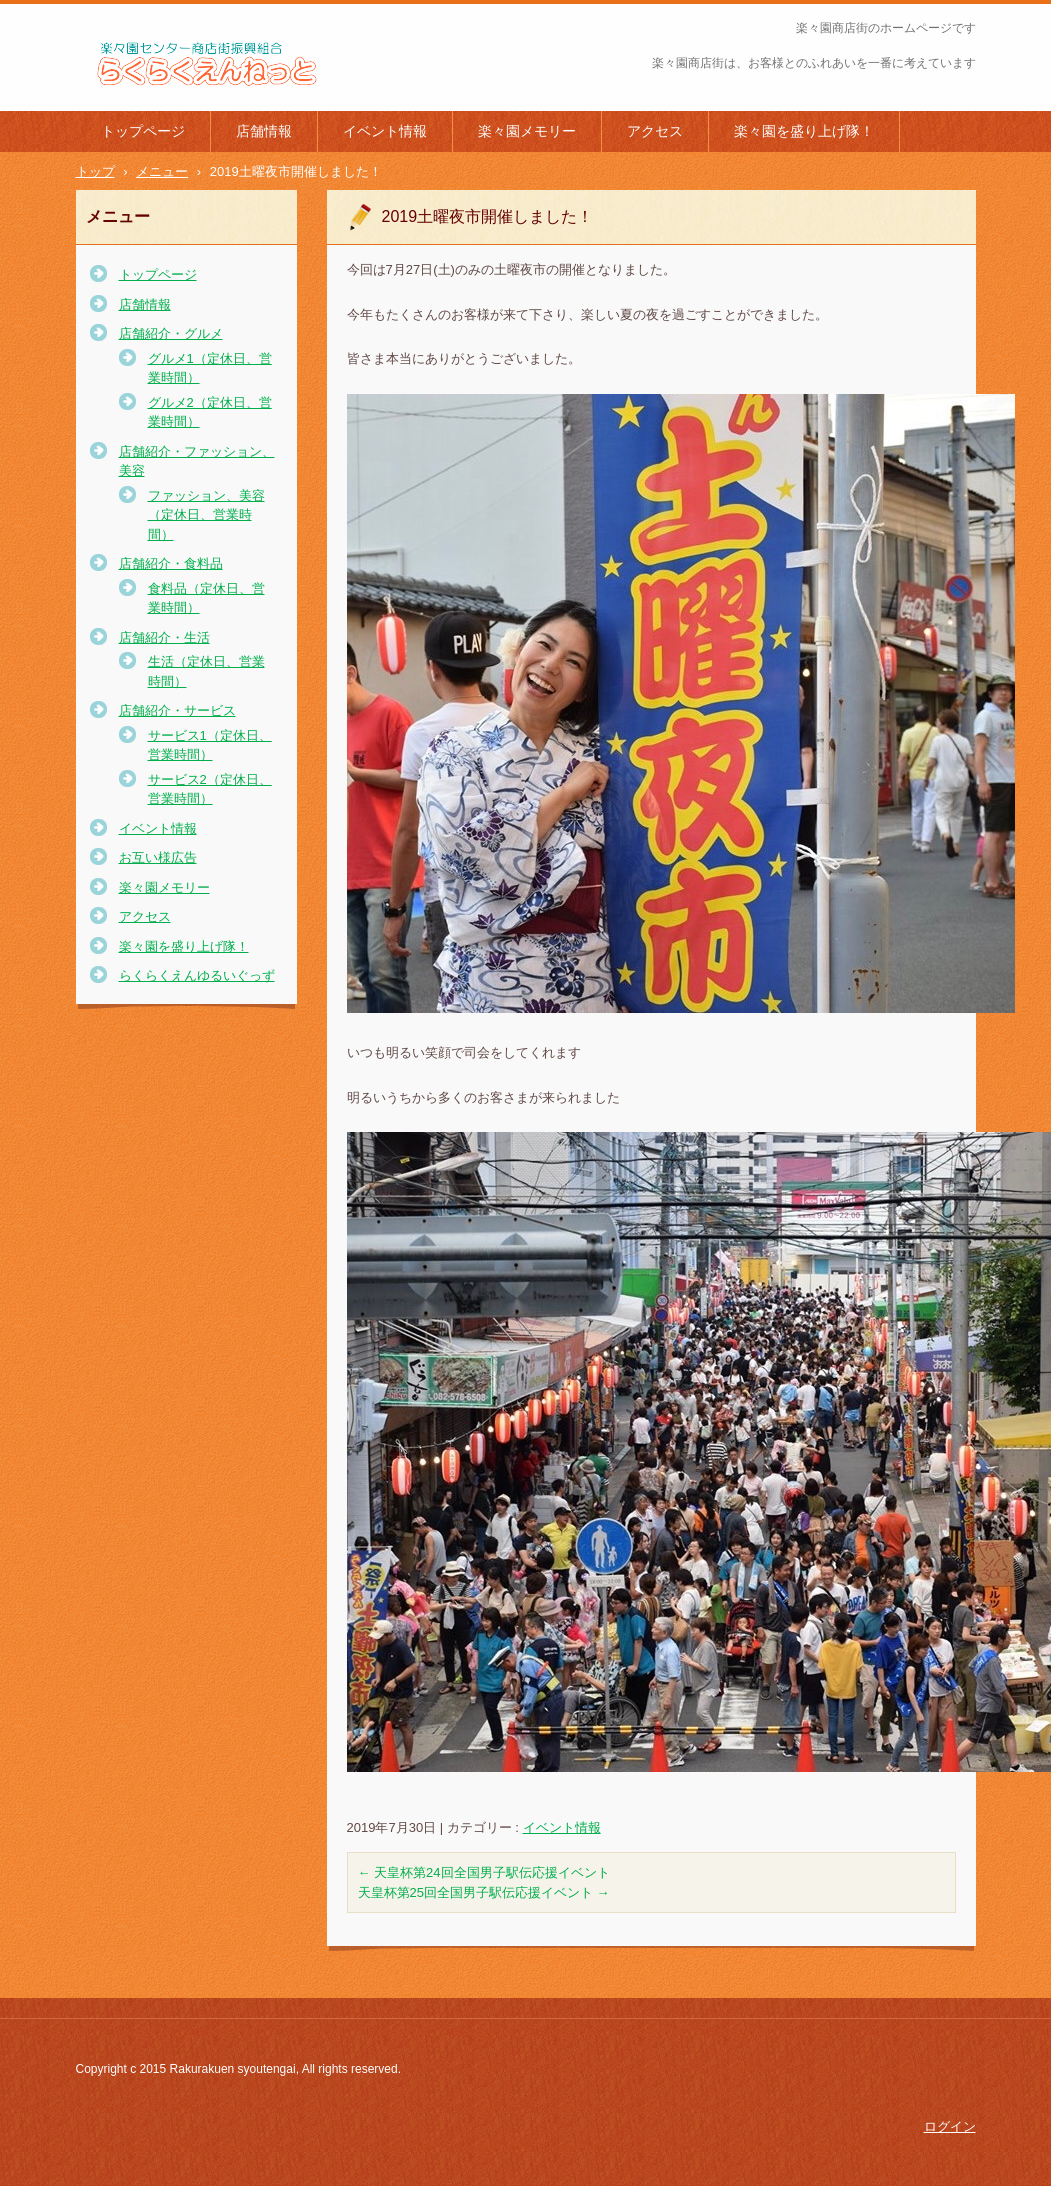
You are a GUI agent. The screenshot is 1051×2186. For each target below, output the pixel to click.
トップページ (143, 131)
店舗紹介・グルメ (171, 333)
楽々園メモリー (527, 131)
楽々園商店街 (130, 99)
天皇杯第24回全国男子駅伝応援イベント (484, 1872)
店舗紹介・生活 (164, 637)
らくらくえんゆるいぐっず (197, 975)
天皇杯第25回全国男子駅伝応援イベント (484, 1892)
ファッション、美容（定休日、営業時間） (206, 515)
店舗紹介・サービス (177, 710)
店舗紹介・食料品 (171, 563)
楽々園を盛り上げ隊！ (804, 131)
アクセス (655, 131)
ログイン (950, 2126)
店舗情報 (264, 131)
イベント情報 (385, 131)
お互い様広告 (158, 857)
